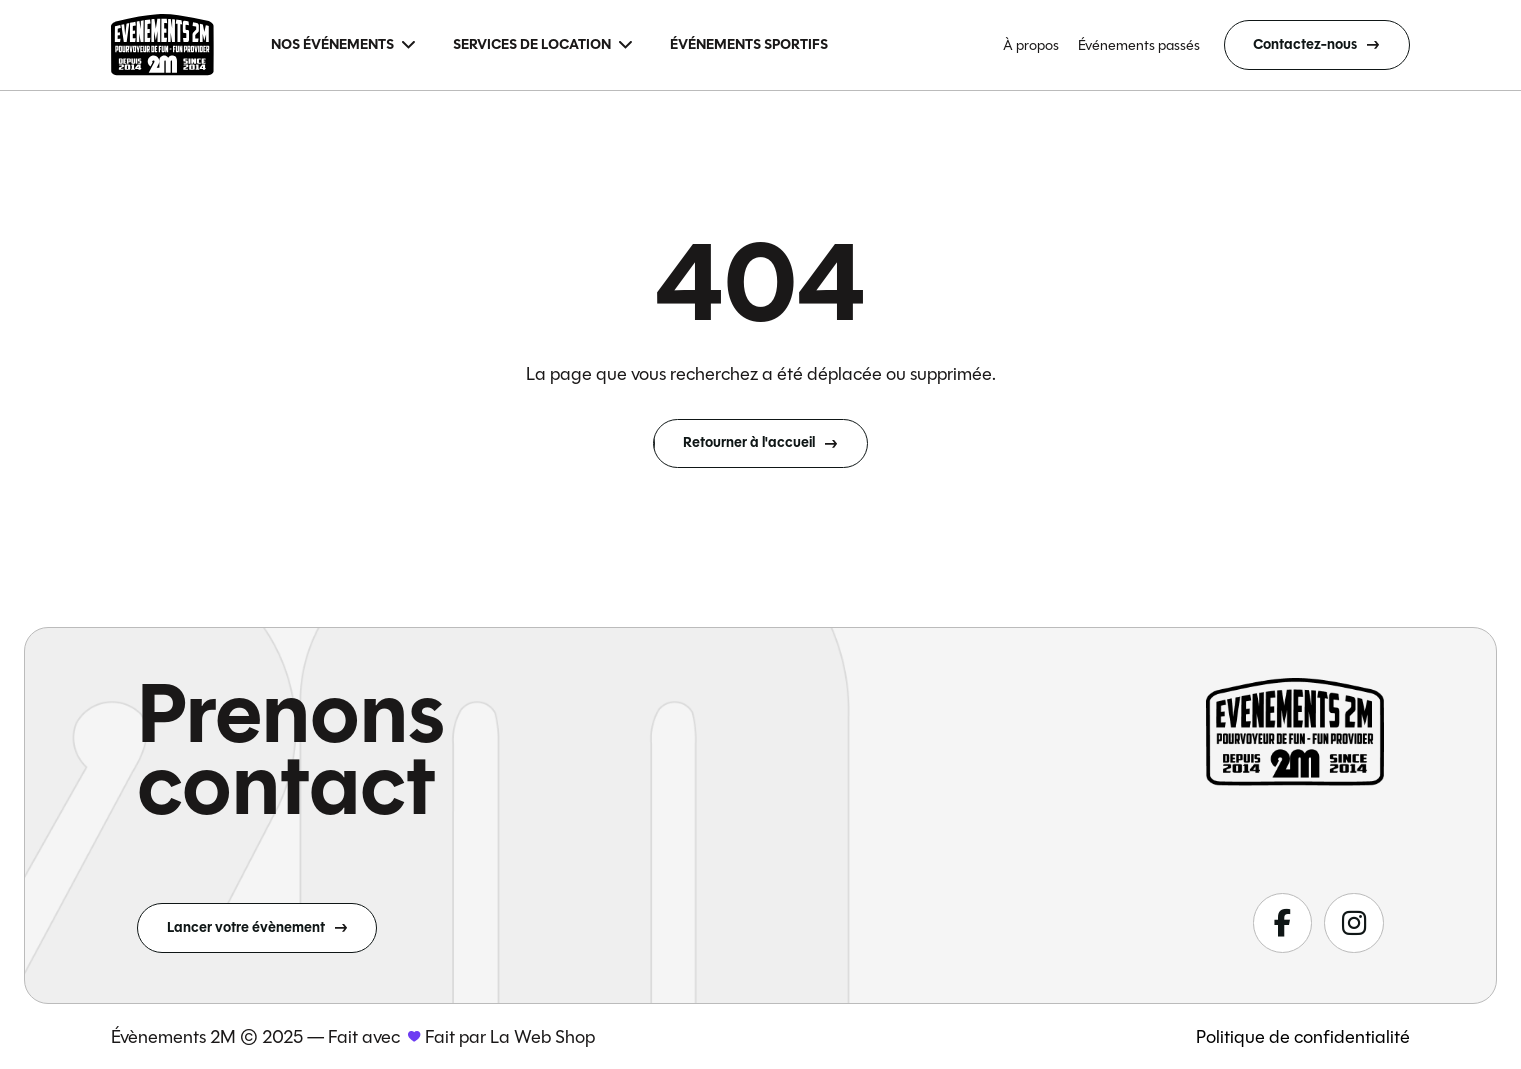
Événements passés (1139, 45)
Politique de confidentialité (1303, 1037)
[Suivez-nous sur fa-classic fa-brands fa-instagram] (1353, 922)
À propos (1031, 45)
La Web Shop (542, 1037)
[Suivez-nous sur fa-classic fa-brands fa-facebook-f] (1282, 922)
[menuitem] (343, 45)
